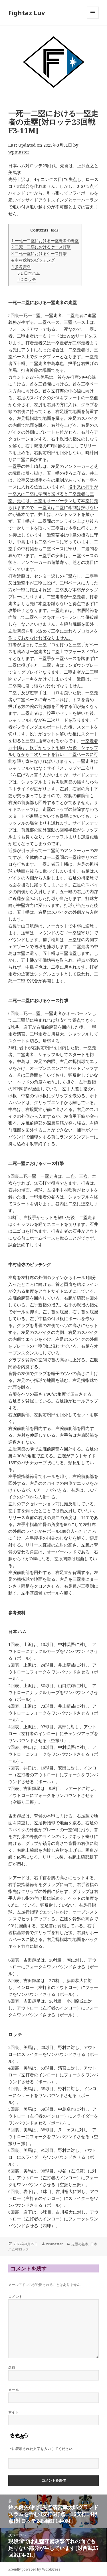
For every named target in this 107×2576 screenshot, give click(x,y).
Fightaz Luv (26, 12)
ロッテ (26, 279)
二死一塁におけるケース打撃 (39, 253)
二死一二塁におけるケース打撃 (41, 247)
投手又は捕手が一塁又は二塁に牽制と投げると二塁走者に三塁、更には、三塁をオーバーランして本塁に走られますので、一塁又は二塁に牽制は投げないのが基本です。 (53, 500)
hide (54, 230)
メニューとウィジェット (93, 18)
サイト (13, 2412)
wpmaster (18, 152)
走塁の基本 (79, 2244)
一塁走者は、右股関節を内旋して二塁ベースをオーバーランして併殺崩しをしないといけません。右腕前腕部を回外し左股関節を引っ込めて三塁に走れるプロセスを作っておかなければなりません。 (53, 623)
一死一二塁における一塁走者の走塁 (45, 240)
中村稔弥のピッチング (33, 260)
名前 (11, 2367)
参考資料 (21, 266)
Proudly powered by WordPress (34, 2569)
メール (13, 2389)
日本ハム (28, 273)
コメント (15, 2296)
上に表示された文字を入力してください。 (42, 2448)
